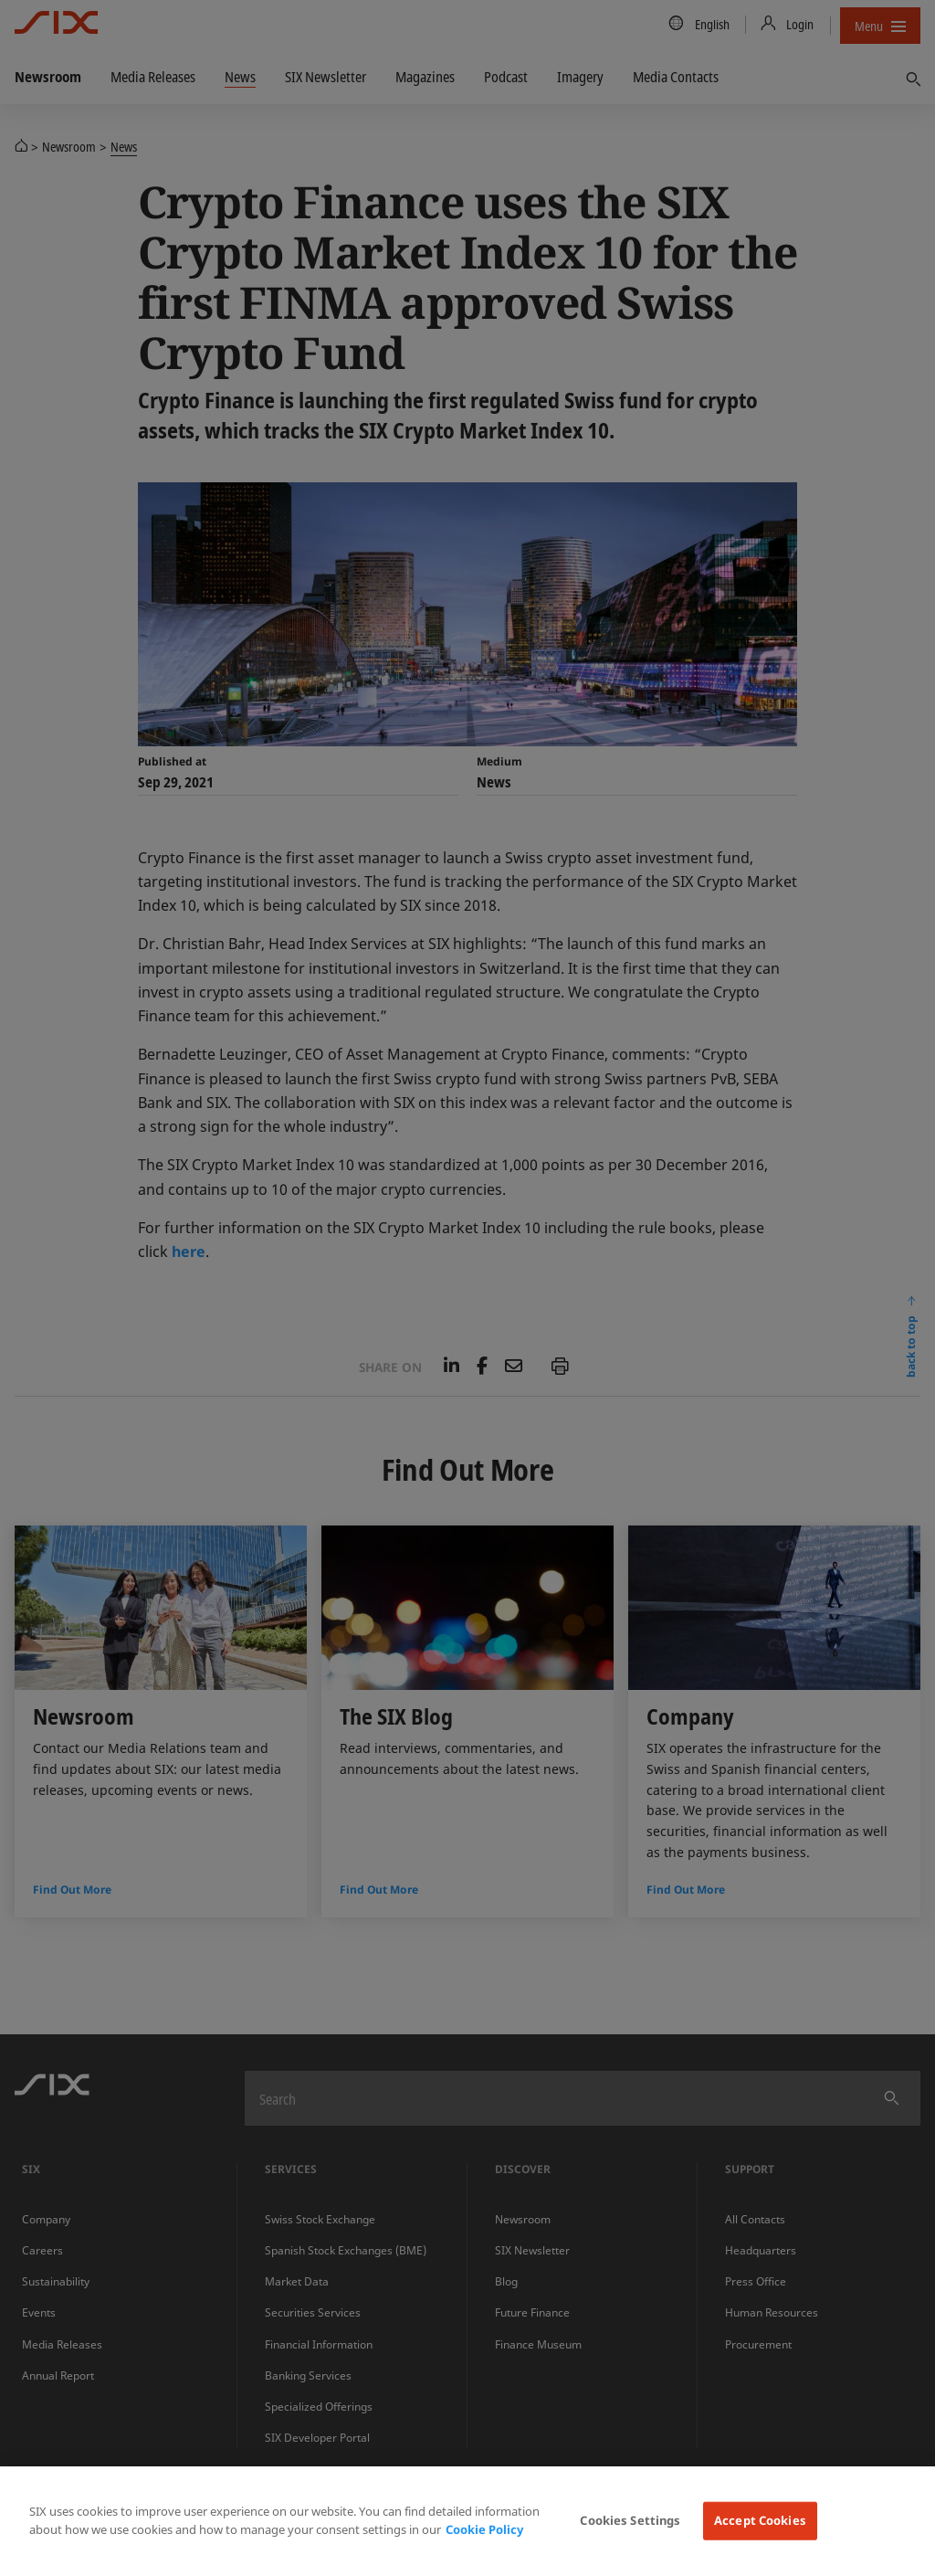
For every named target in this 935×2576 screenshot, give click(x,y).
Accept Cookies (760, 2520)
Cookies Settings (630, 2520)
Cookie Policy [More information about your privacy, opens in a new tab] (484, 2529)
